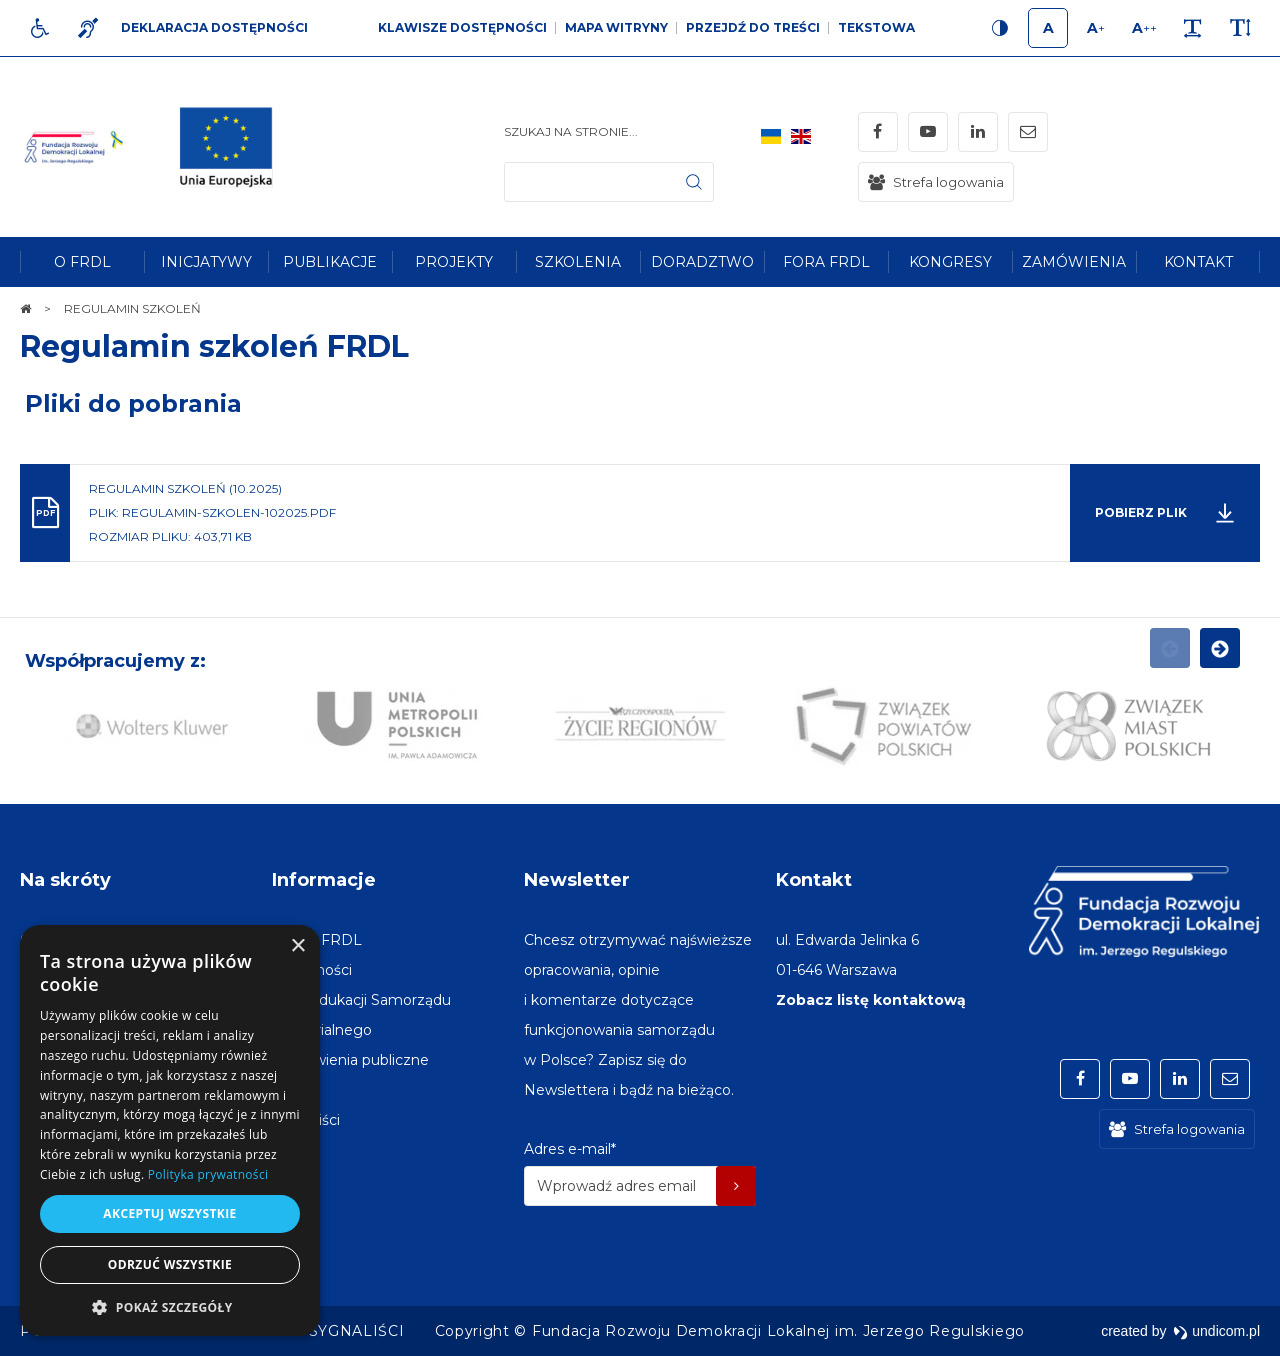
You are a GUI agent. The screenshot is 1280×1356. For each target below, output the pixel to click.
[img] (234, 147)
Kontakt (814, 880)
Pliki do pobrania (133, 403)
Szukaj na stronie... (571, 131)
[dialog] (170, 1130)
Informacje (324, 880)
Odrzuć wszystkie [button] (170, 1264)
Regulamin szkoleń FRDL (214, 346)
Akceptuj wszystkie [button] (169, 1213)
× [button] (297, 946)
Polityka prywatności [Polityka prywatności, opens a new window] (208, 1174)
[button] (170, 1306)
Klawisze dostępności (462, 27)
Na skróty (65, 880)
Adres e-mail (570, 1149)
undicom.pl (1216, 1331)
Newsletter (577, 880)
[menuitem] (82, 262)
